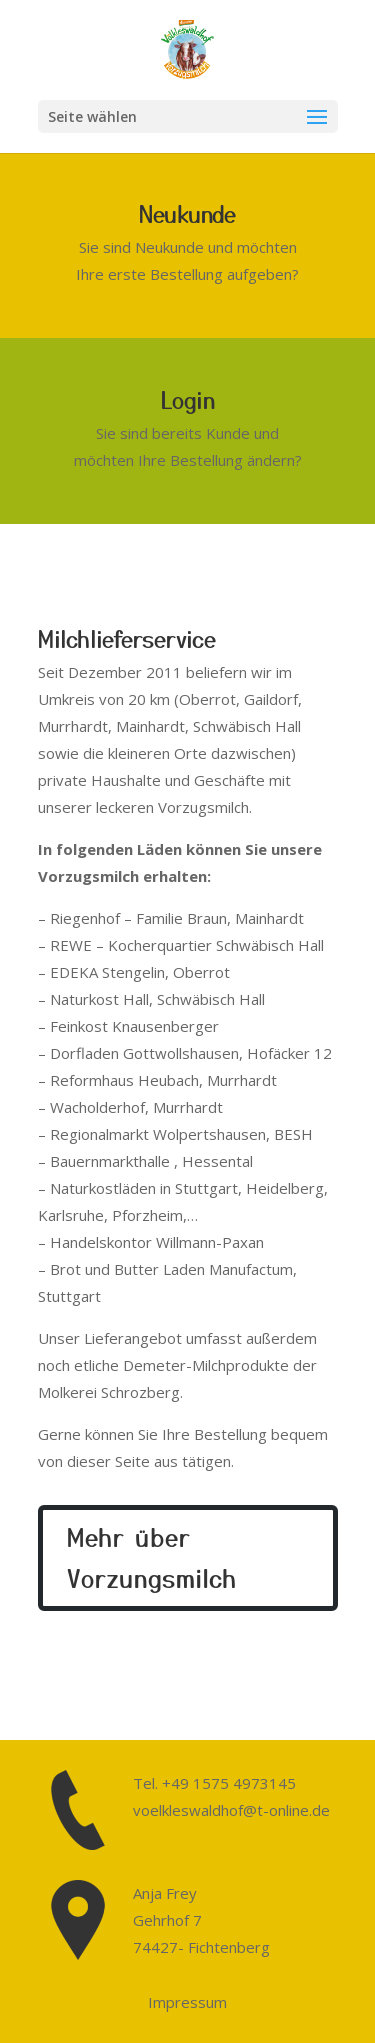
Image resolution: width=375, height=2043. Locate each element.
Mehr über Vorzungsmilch (152, 1557)
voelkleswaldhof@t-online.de (231, 1810)
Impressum (187, 2002)
